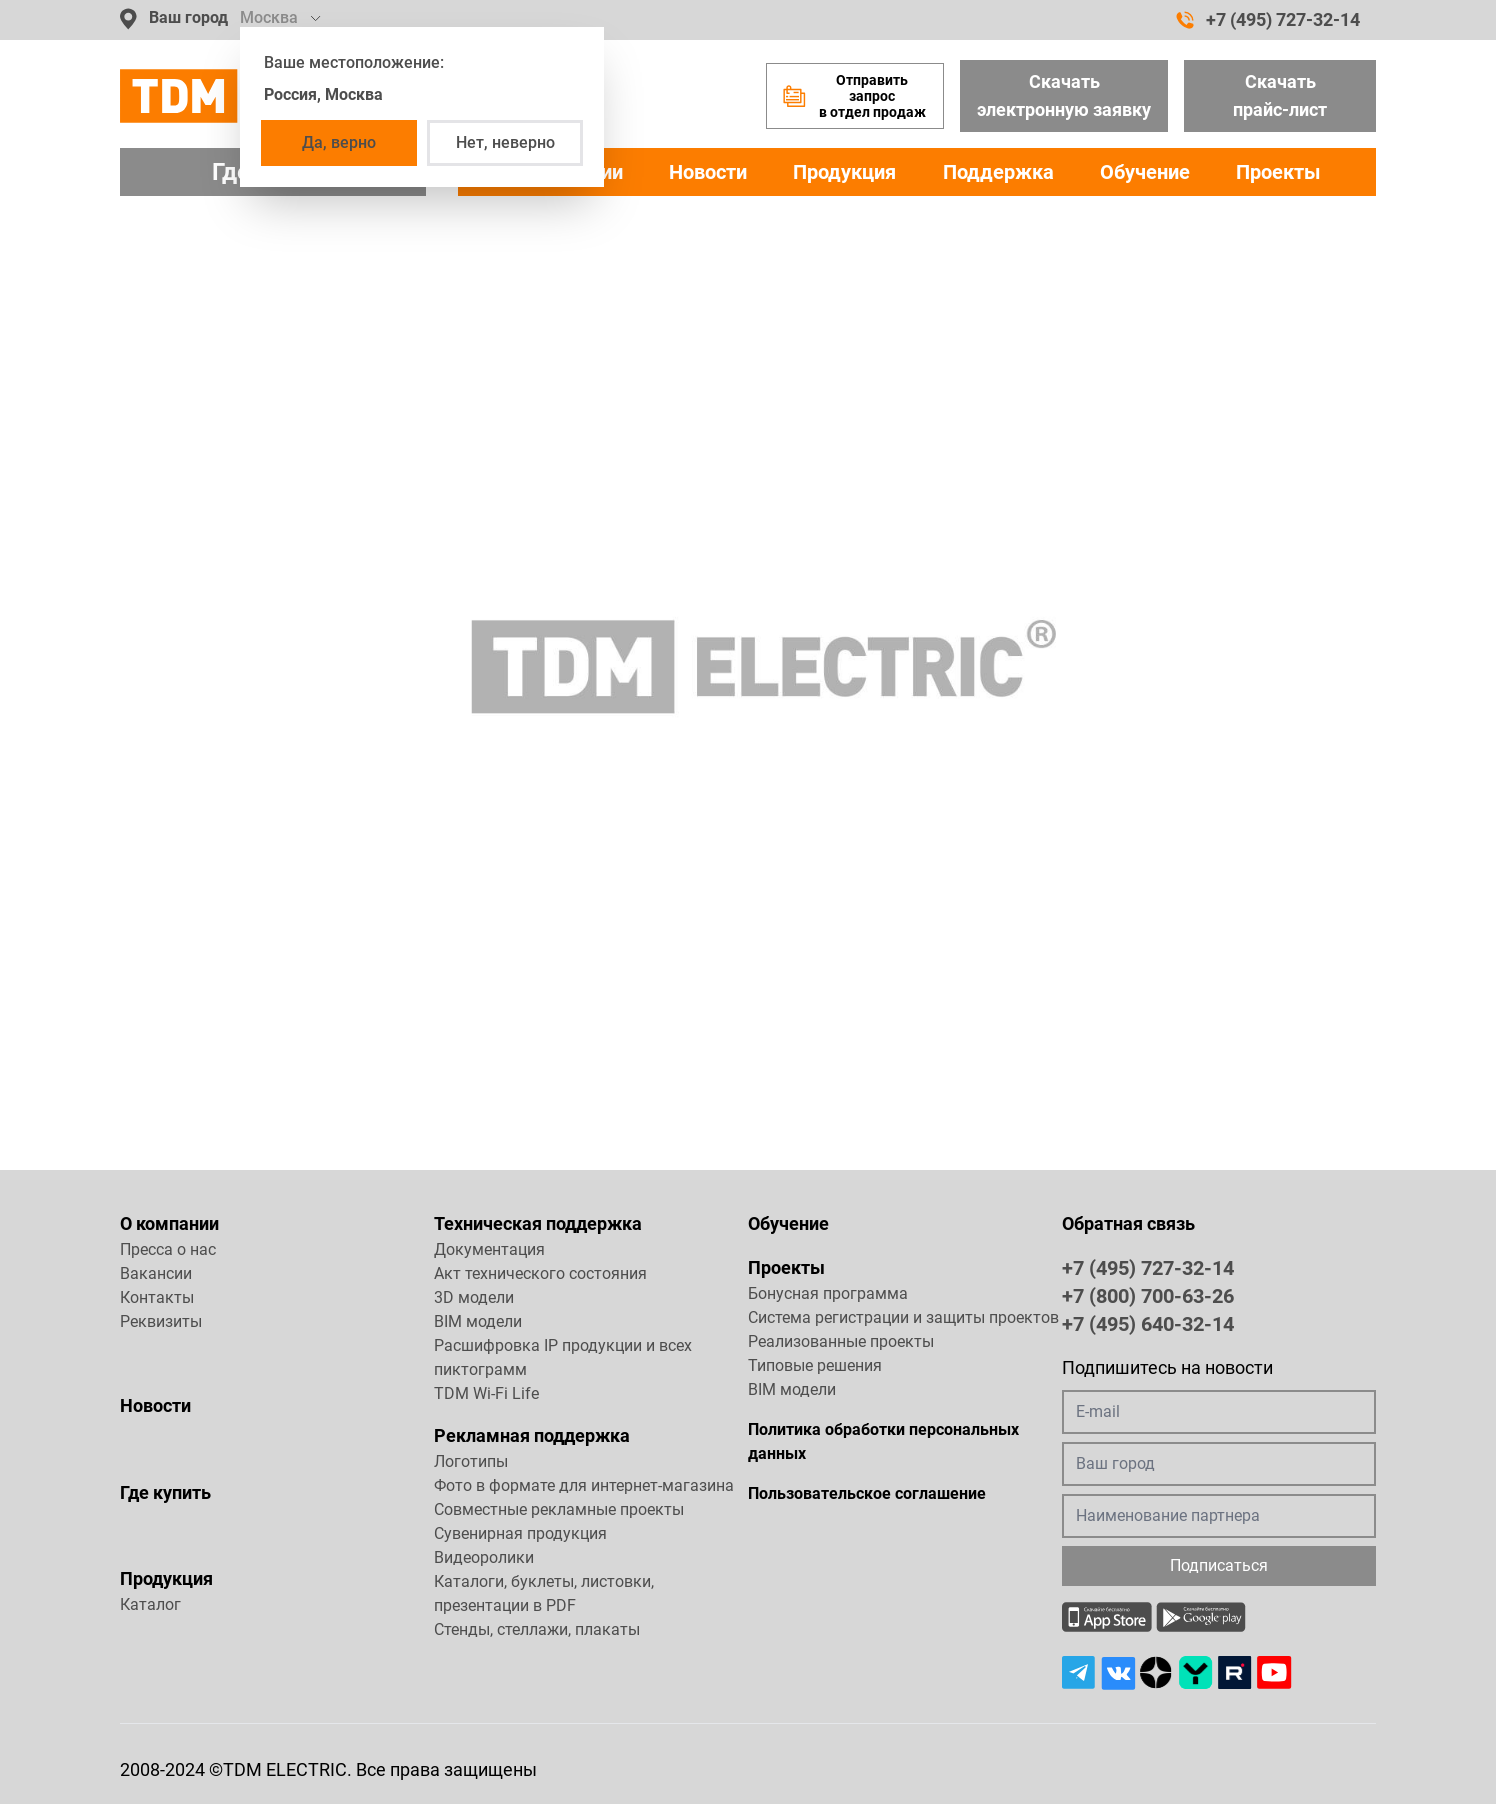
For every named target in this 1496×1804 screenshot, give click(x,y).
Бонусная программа (828, 1293)
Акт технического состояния (540, 1273)
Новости (708, 172)
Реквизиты (161, 1321)
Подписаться (1219, 1565)
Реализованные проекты (841, 1341)
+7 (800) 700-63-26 (1148, 1295)
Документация (489, 1249)
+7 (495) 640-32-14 (1148, 1323)
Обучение (1145, 172)
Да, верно (339, 142)
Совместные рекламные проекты (559, 1509)
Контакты (157, 1297)
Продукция (844, 172)
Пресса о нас (168, 1249)
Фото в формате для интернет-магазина (584, 1485)
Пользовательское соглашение (867, 1493)
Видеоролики (484, 1557)
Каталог (150, 1604)
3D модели (474, 1297)
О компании (169, 1223)
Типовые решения (815, 1365)
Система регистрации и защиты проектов (903, 1317)
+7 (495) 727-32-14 (1268, 20)
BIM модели (478, 1321)
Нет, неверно (505, 142)
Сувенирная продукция (520, 1533)
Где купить (165, 1492)
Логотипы (471, 1461)
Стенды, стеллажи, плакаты (537, 1629)
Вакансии (156, 1273)
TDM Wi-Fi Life (486, 1393)
